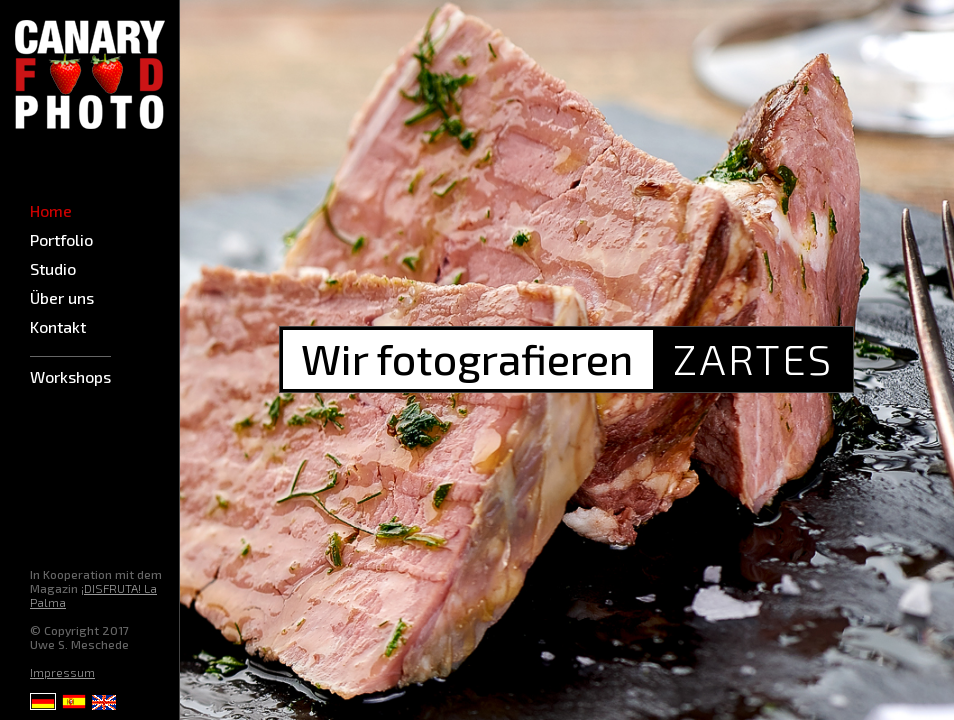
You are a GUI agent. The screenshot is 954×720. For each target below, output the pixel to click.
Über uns (62, 297)
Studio (53, 268)
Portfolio (61, 239)
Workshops (70, 376)
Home (51, 210)
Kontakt (58, 326)
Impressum (62, 672)
